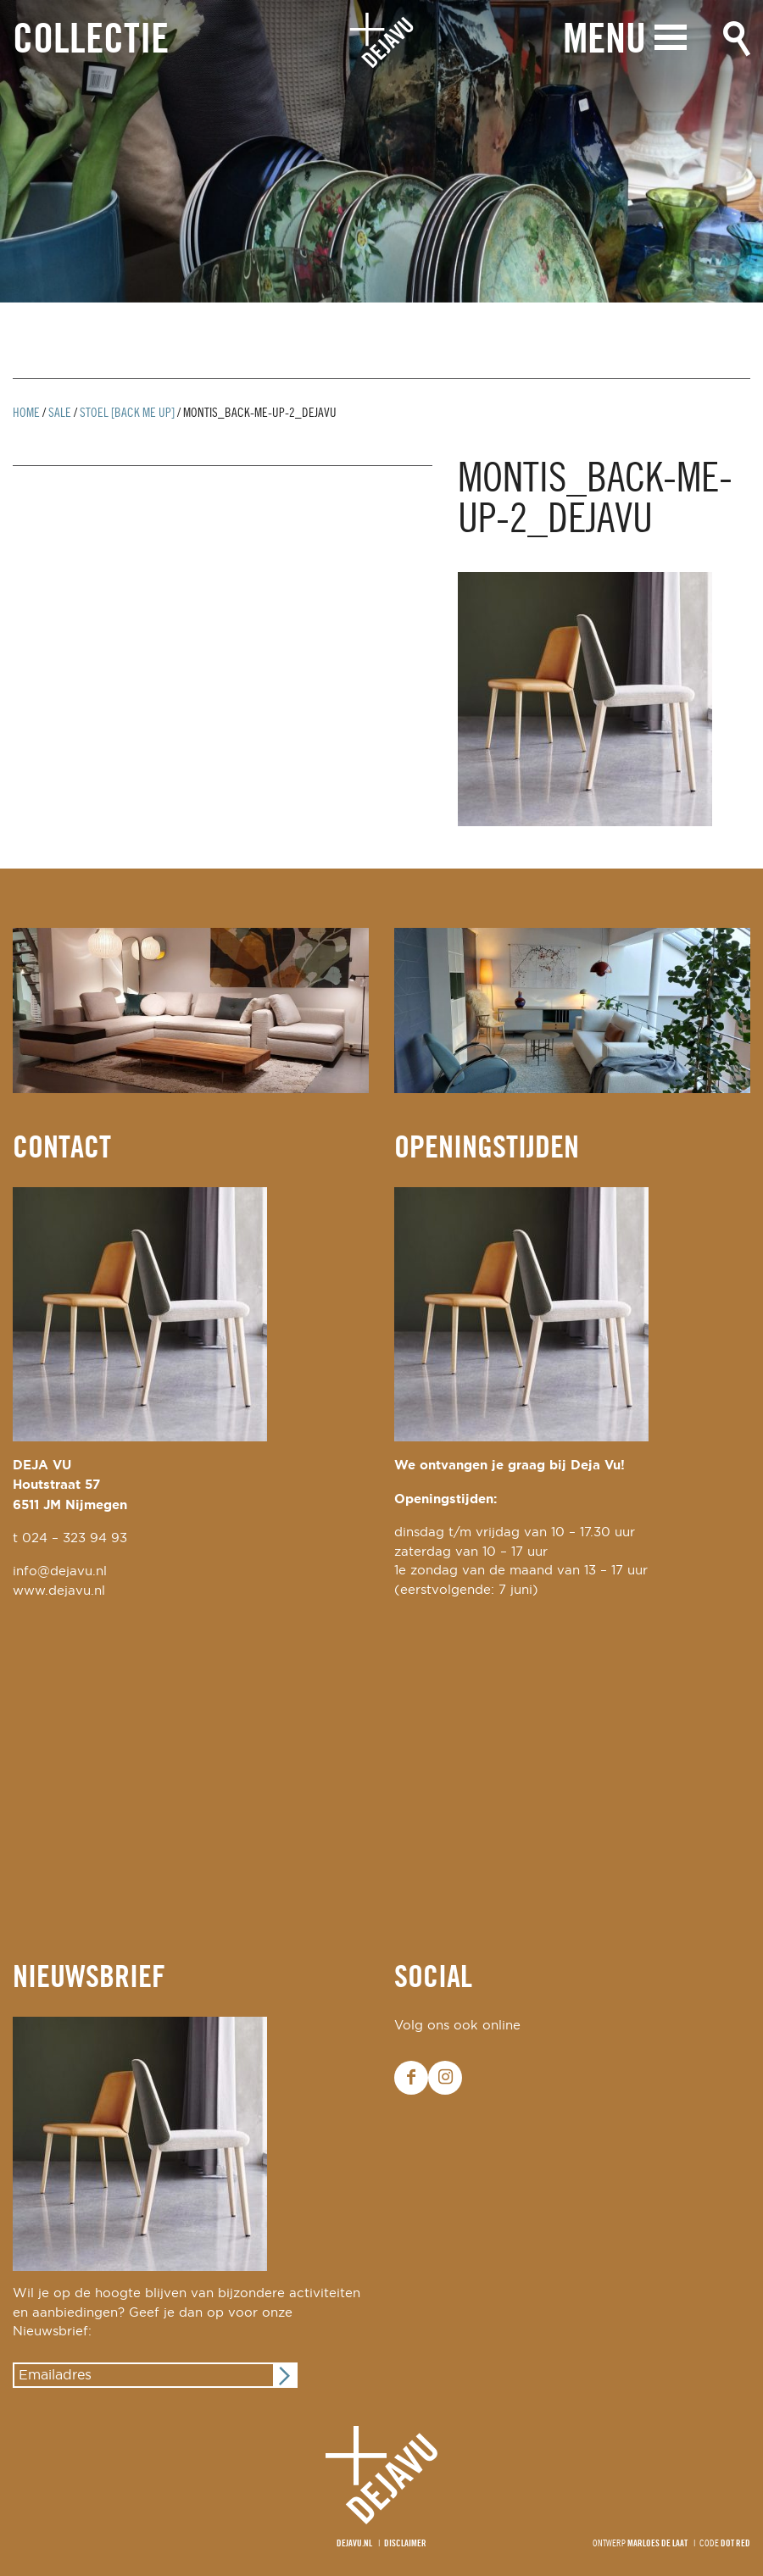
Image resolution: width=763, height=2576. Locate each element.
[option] (381, 151)
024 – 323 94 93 (74, 1538)
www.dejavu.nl (59, 1591)
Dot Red (735, 2544)
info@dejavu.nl (60, 1571)
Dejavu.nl (354, 2544)
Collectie (91, 41)
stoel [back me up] (127, 413)
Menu (604, 40)
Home (26, 413)
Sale (59, 413)
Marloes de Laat (657, 2544)
